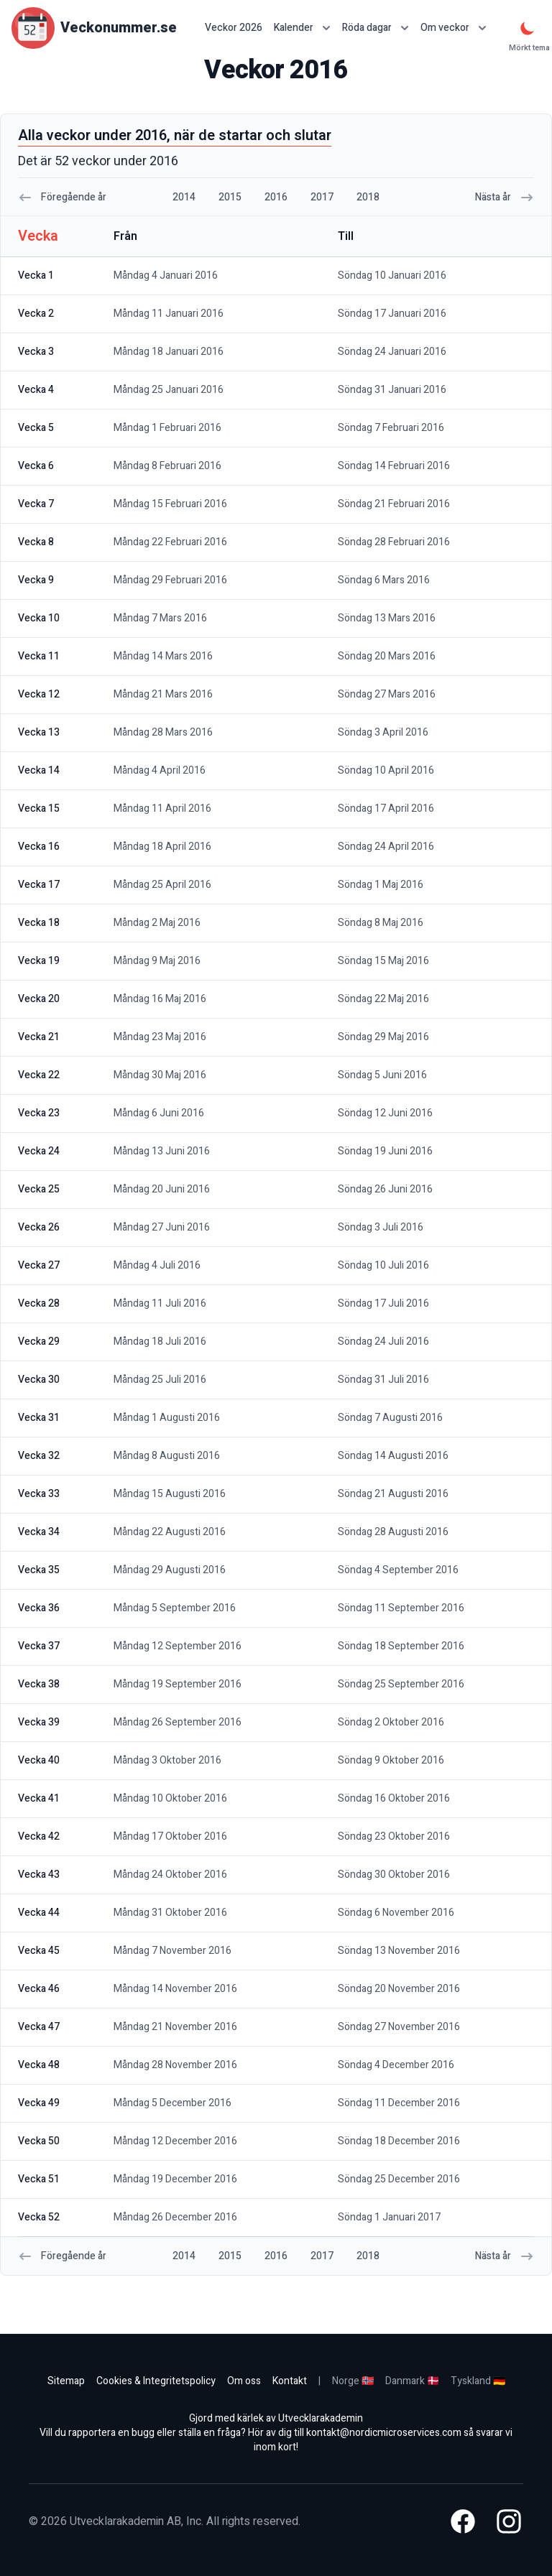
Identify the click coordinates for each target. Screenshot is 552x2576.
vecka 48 (39, 2064)
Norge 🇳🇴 (353, 2381)
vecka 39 (39, 1722)
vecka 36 (39, 1608)
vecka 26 (39, 1227)
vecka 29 (39, 1341)
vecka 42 (39, 1836)
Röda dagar (375, 27)
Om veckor (453, 27)
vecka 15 (39, 808)
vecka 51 (39, 2179)
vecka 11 (39, 656)
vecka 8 (36, 542)
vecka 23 (39, 1113)
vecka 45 (39, 1950)
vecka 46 (39, 1988)
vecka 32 (39, 1455)
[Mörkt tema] (527, 28)
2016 (276, 197)
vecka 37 (39, 1646)
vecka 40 (39, 1760)
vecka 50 (39, 2141)
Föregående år (62, 197)
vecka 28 (39, 1303)
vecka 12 (39, 694)
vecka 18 (39, 922)
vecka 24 (39, 1151)
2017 (322, 197)
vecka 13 (39, 732)
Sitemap (66, 2381)
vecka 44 (39, 1912)
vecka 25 (39, 1189)
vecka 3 (36, 351)
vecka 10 (39, 618)
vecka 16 (39, 846)
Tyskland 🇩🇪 (478, 2381)
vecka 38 (39, 1684)
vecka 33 (39, 1493)
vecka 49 (39, 2103)
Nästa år (504, 197)
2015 (230, 197)
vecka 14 (39, 770)
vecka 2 (36, 313)
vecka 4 (36, 389)
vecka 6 (36, 465)
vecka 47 (39, 2026)
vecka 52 (39, 2217)
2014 (184, 197)
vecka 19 (39, 960)
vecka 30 (39, 1379)
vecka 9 (36, 580)
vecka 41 (39, 1798)
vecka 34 (39, 1531)
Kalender (302, 27)
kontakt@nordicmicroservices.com (383, 2432)
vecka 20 (39, 998)
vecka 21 (39, 1036)
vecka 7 (36, 503)
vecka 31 (39, 1417)
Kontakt (289, 2381)
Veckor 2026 (233, 28)
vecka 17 (39, 884)
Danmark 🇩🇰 (412, 2381)
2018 (368, 197)
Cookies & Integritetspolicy (156, 2381)
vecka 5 (36, 427)
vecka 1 (36, 275)
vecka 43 (39, 1874)
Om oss (244, 2381)
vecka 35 (39, 1569)
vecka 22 (39, 1075)
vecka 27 (39, 1265)
